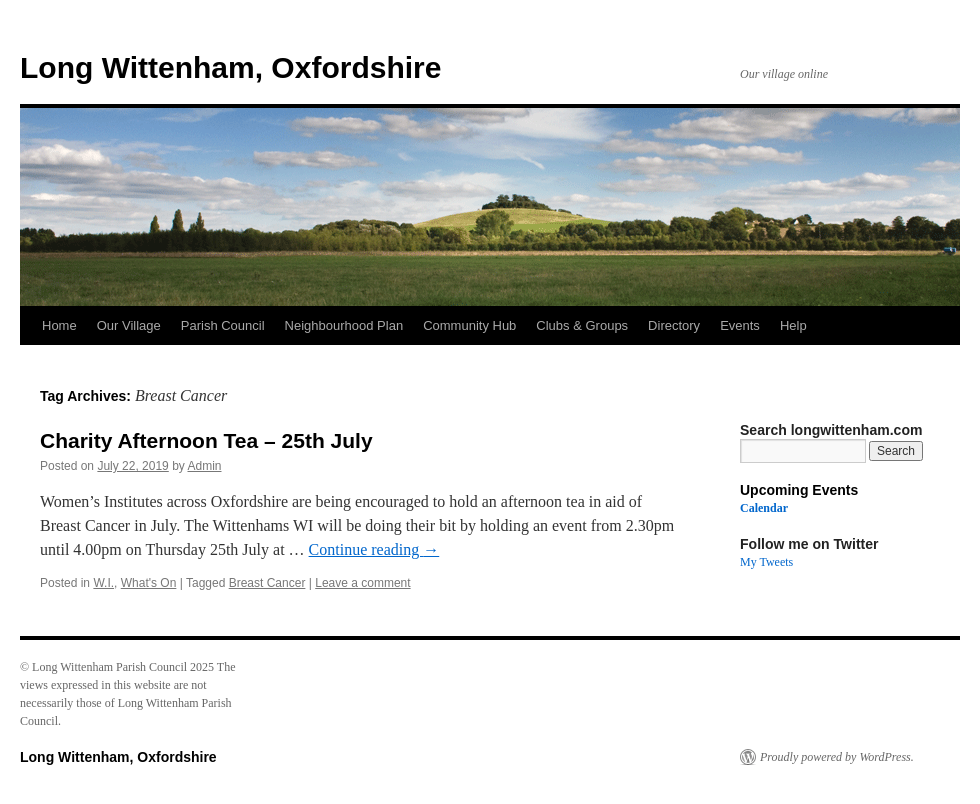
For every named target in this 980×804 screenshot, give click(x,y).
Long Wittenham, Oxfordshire (230, 67)
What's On (149, 583)
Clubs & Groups (582, 325)
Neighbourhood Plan (344, 325)
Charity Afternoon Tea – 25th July (206, 440)
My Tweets (766, 562)
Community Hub (469, 325)
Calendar (764, 508)
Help (793, 325)
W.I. (103, 583)
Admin (204, 466)
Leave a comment (362, 583)
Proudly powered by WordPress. (837, 757)
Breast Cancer (267, 583)
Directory (674, 325)
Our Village (129, 325)
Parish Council (223, 325)
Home (59, 325)
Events (740, 325)
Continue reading (374, 549)
